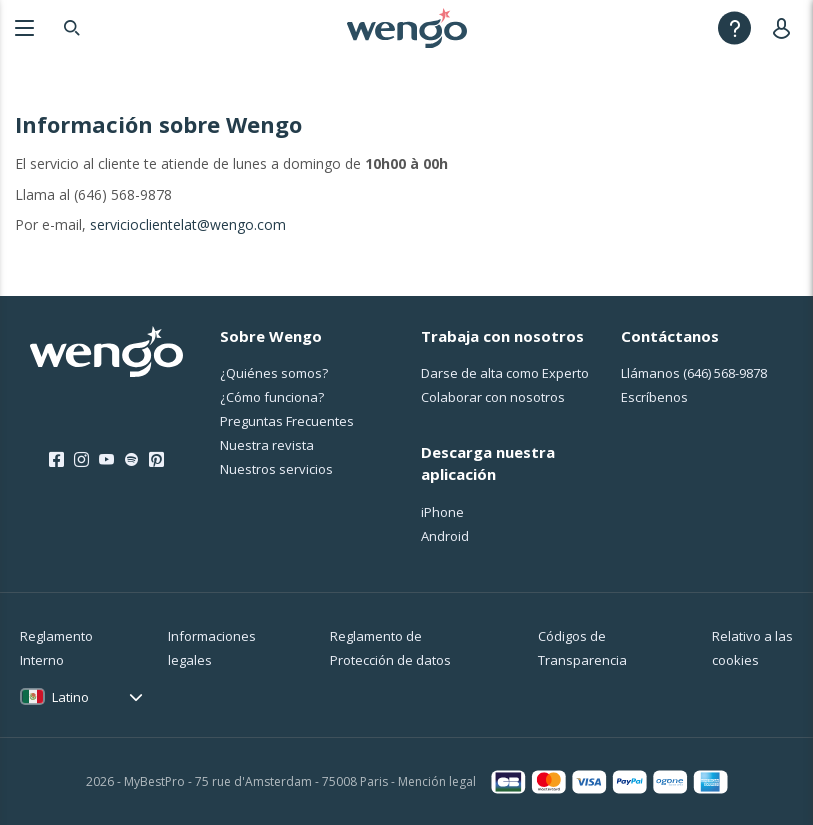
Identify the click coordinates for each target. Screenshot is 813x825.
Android (445, 536)
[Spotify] (131, 460)
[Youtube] (106, 460)
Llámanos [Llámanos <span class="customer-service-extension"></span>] (694, 373)
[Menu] (24, 27)
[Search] (72, 27)
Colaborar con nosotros (493, 397)
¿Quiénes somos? (274, 373)
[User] (785, 27)
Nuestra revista (267, 445)
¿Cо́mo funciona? (272, 397)
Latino (70, 697)
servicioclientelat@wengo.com (188, 224)
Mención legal (437, 781)
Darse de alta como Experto (505, 373)
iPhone (442, 512)
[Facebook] (56, 460)
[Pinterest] (156, 460)
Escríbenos (654, 397)
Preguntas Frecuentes (287, 421)
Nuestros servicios (276, 469)
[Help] (734, 27)
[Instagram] (81, 460)
